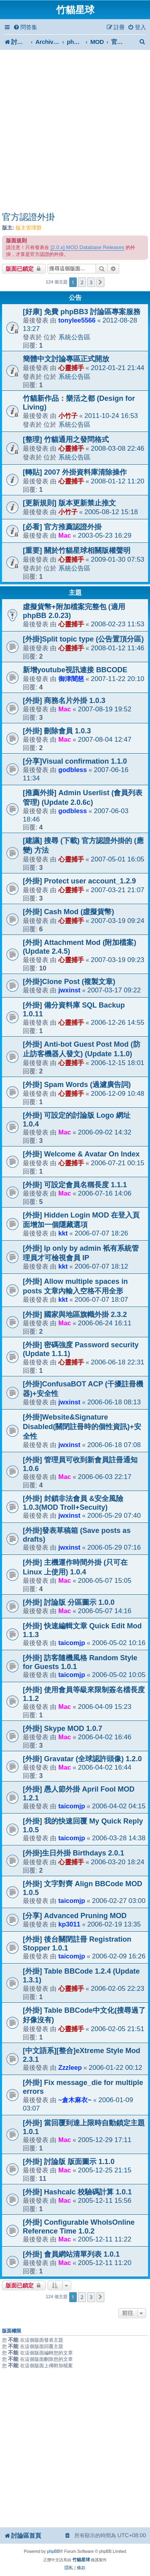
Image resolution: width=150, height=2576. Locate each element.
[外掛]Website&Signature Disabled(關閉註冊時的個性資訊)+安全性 (82, 1426)
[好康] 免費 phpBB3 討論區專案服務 (81, 312)
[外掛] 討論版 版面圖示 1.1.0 (68, 2162)
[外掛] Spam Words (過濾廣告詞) (77, 1085)
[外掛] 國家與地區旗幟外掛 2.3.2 (75, 1315)
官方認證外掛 (28, 217)
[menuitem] (25, 27)
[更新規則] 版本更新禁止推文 (69, 503)
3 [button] (91, 282)
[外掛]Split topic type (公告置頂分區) (83, 639)
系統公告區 (74, 337)
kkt (63, 1233)
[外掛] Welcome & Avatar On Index (81, 1154)
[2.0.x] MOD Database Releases (87, 247)
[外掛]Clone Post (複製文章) (69, 982)
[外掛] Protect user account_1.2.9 (79, 881)
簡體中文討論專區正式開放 (66, 359)
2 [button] (81, 282)
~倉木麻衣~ (75, 2099)
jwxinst (69, 990)
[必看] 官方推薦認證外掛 (62, 527)
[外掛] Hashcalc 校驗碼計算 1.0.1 (77, 2192)
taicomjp (71, 1642)
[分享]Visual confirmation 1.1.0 (75, 761)
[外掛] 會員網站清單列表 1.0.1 (71, 2254)
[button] (100, 282)
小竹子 (68, 415)
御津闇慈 (71, 678)
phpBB (53, 2551)
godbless (72, 769)
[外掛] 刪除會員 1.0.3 (57, 731)
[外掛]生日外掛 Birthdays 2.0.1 (73, 1853)
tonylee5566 (77, 320)
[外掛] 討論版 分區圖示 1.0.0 (68, 1602)
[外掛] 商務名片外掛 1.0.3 (64, 701)
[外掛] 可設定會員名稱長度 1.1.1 (75, 1185)
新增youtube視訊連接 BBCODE (75, 670)
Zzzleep (70, 2067)
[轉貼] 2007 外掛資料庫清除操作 (75, 472)
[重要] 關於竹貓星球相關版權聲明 (76, 550)
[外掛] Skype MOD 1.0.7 (62, 1729)
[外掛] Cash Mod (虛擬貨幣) (68, 912)
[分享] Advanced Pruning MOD (75, 1916)
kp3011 (69, 1924)
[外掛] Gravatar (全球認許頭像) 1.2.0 (82, 1759)
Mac (64, 535)
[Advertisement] (75, 131)
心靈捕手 (71, 367)
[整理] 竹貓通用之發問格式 (66, 440)
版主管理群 (29, 228)
